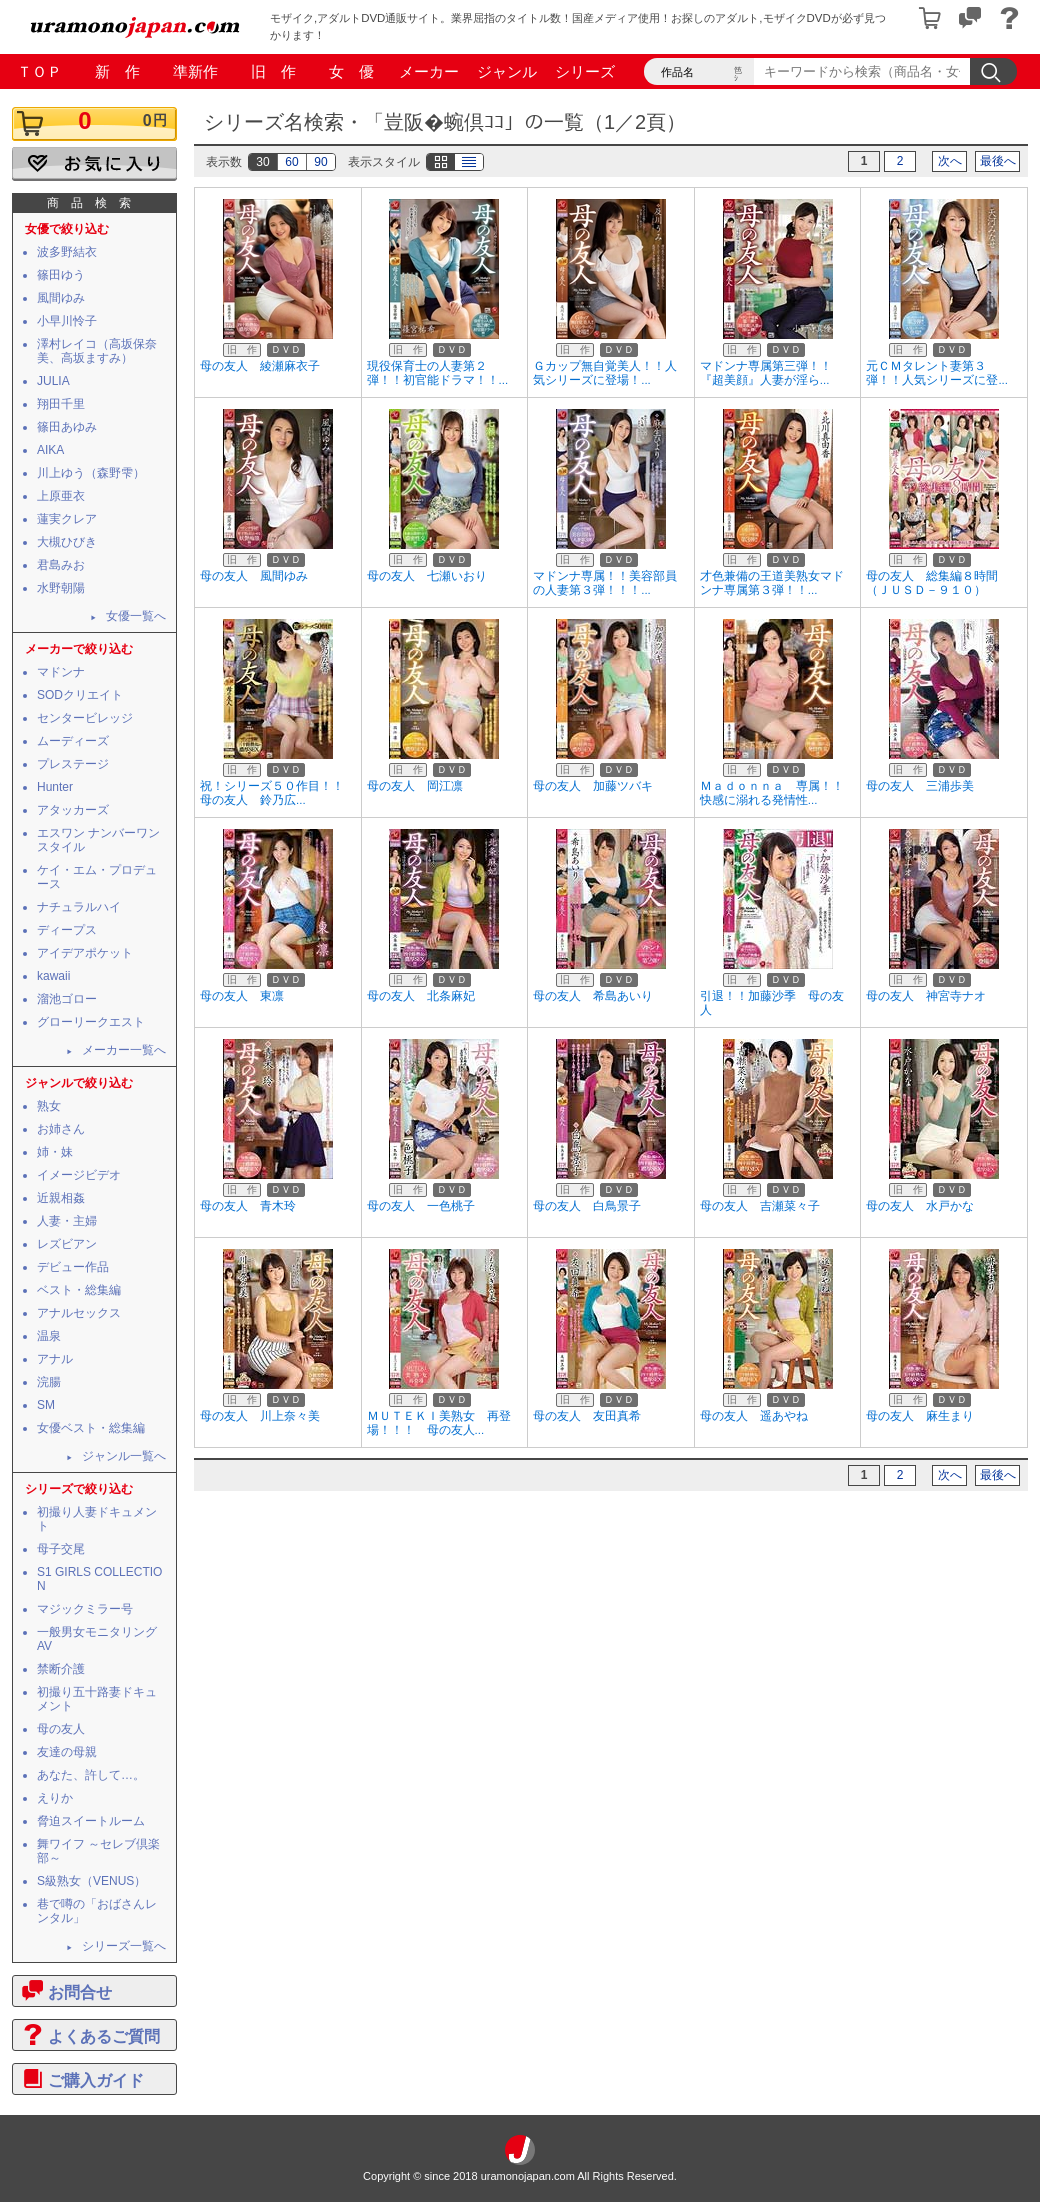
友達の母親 (67, 1752)
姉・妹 (55, 1152)
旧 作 (273, 71)
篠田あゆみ (67, 427)
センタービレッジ (85, 718)
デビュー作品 (73, 1267)
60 (291, 162)
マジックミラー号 (85, 1609)
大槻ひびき (67, 542)
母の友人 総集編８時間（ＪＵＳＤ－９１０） (932, 583)
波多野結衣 (67, 252)
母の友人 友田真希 (587, 1416)
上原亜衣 (61, 496)
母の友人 (61, 1729)
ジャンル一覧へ (124, 1456)
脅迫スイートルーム (91, 1821)
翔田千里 (61, 404)
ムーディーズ (73, 741)
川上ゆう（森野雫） (91, 473)
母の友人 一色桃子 (421, 1206)
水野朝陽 (61, 588)
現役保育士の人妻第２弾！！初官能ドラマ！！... (438, 373)
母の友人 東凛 (242, 996)
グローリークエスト (91, 1022)
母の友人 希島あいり (593, 996)
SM (46, 1405)
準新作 (195, 71)
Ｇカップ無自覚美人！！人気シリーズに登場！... (605, 373)
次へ (950, 161)
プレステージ (73, 764)
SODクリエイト (80, 695)
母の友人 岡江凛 (415, 786)
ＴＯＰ (39, 71)
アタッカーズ (73, 810)
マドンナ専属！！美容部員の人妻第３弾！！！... (605, 583)
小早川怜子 (67, 321)
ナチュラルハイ (79, 907)
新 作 (117, 71)
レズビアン (67, 1244)
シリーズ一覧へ (124, 1946)
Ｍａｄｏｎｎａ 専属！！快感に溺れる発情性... (772, 793)
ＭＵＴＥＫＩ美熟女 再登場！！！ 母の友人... (439, 1423)
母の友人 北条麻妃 (421, 996)
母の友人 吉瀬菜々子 (760, 1206)
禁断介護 (61, 1669)
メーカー (429, 71)
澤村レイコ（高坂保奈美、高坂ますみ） (97, 351)
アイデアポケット (85, 953)
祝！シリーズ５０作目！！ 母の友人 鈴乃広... (278, 793)
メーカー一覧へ (124, 1050)
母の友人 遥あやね (754, 1416)
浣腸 (49, 1382)
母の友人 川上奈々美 (260, 1416)
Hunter (55, 787)
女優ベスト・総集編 (91, 1428)
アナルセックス (79, 1313)
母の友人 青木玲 (248, 1206)
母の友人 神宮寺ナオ (926, 996)
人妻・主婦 (67, 1221)
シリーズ (585, 71)
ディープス (67, 930)
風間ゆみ (61, 298)
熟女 (49, 1106)
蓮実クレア (67, 519)
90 (320, 162)
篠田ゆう (61, 275)
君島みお (61, 565)
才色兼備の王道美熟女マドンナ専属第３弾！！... (772, 583)
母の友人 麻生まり (920, 1416)
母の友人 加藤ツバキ (593, 786)
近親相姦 (61, 1198)
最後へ (998, 161)
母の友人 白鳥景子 (587, 1206)
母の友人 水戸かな (920, 1206)
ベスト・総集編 (79, 1290)
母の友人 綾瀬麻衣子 (260, 366)
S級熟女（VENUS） (91, 1881)
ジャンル (507, 71)
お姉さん (61, 1129)
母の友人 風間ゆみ (254, 576)
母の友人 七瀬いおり (427, 576)
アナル (55, 1359)
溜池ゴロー (67, 999)
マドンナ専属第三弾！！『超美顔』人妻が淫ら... (766, 373)
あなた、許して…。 (91, 1775)
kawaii (53, 976)
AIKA (50, 450)
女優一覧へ (136, 616)
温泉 (49, 1336)
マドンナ (61, 672)
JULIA (53, 381)
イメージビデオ (79, 1175)
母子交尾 (61, 1549)
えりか (55, 1798)
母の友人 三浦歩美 (920, 786)
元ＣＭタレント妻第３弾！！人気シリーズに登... (937, 373)
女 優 (351, 71)
